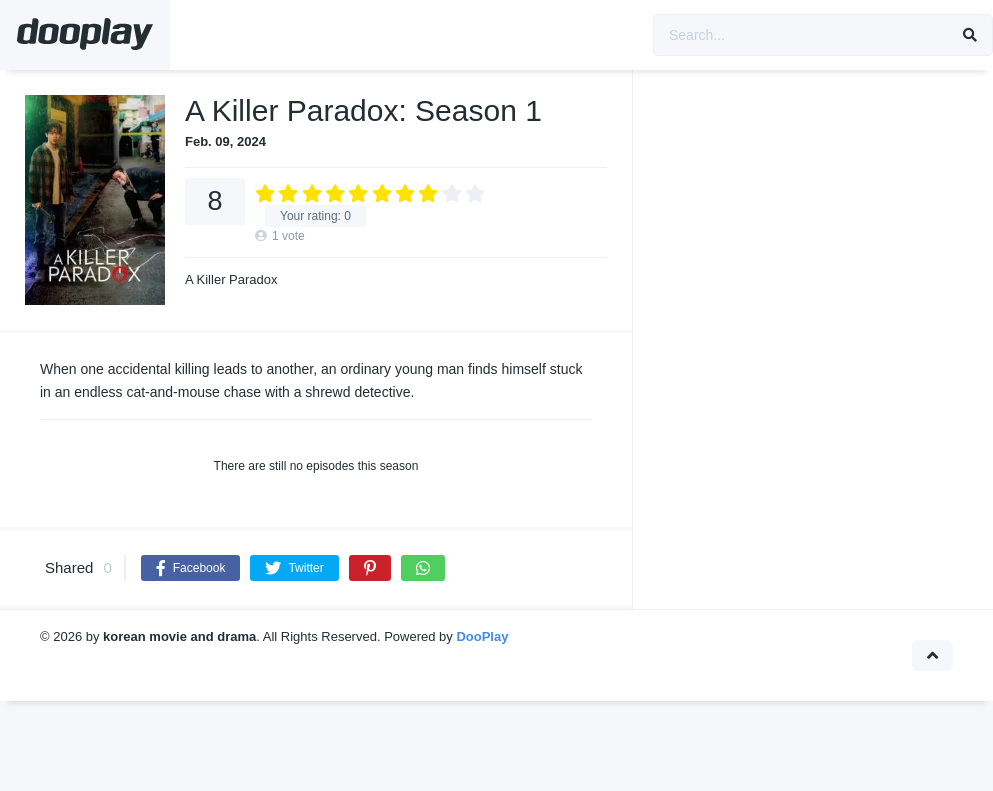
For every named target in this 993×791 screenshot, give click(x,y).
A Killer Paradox (231, 279)
